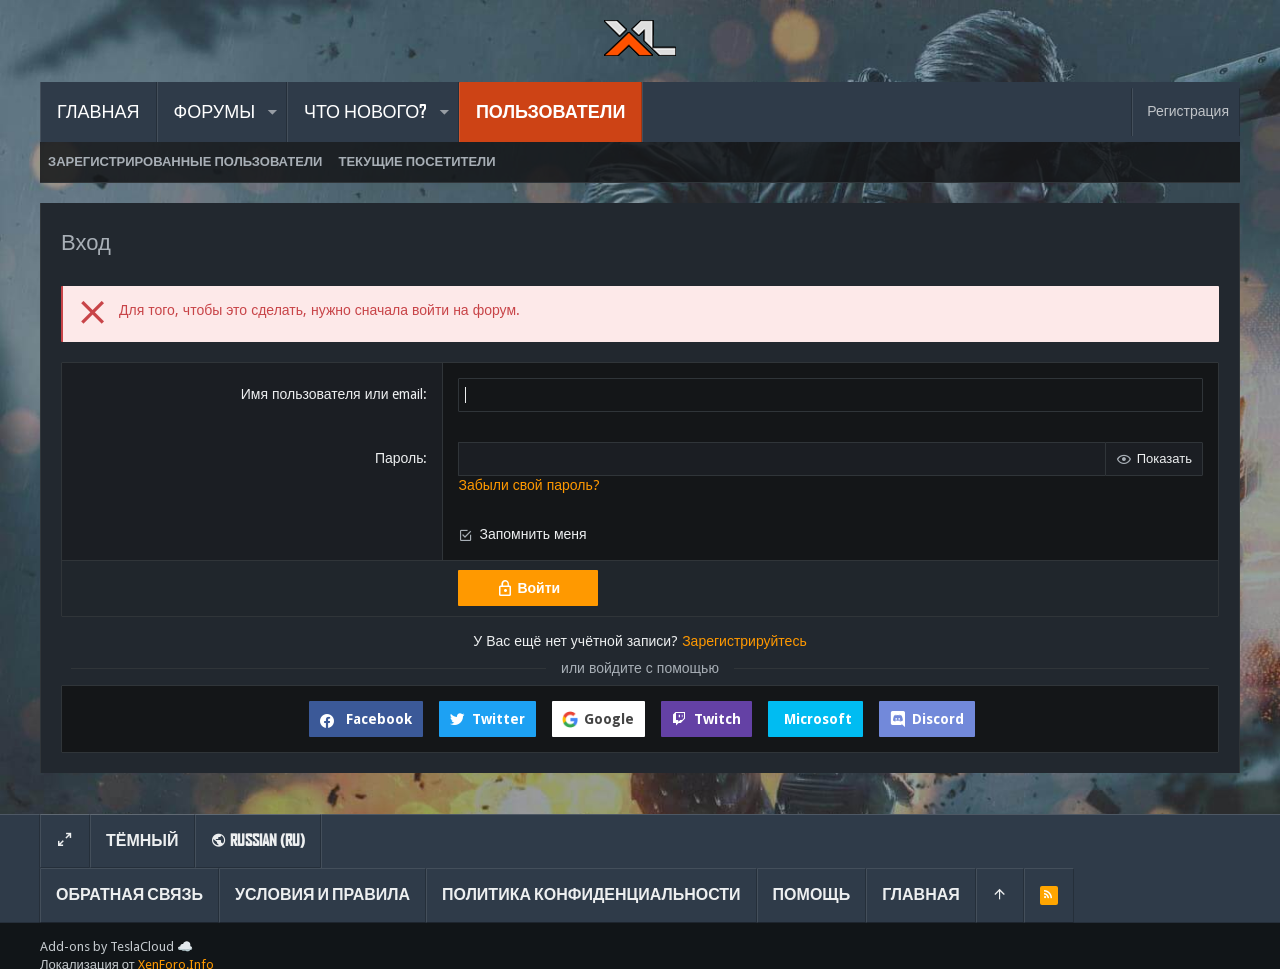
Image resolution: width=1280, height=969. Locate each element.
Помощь (812, 894)
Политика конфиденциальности (591, 894)
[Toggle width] (65, 841)
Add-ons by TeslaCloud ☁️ (116, 946)
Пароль (399, 458)
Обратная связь (129, 894)
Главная (921, 894)
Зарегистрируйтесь (744, 641)
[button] (271, 112)
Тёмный (142, 840)
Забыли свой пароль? (528, 485)
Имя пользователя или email (332, 394)
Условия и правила (322, 894)
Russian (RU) (258, 840)
